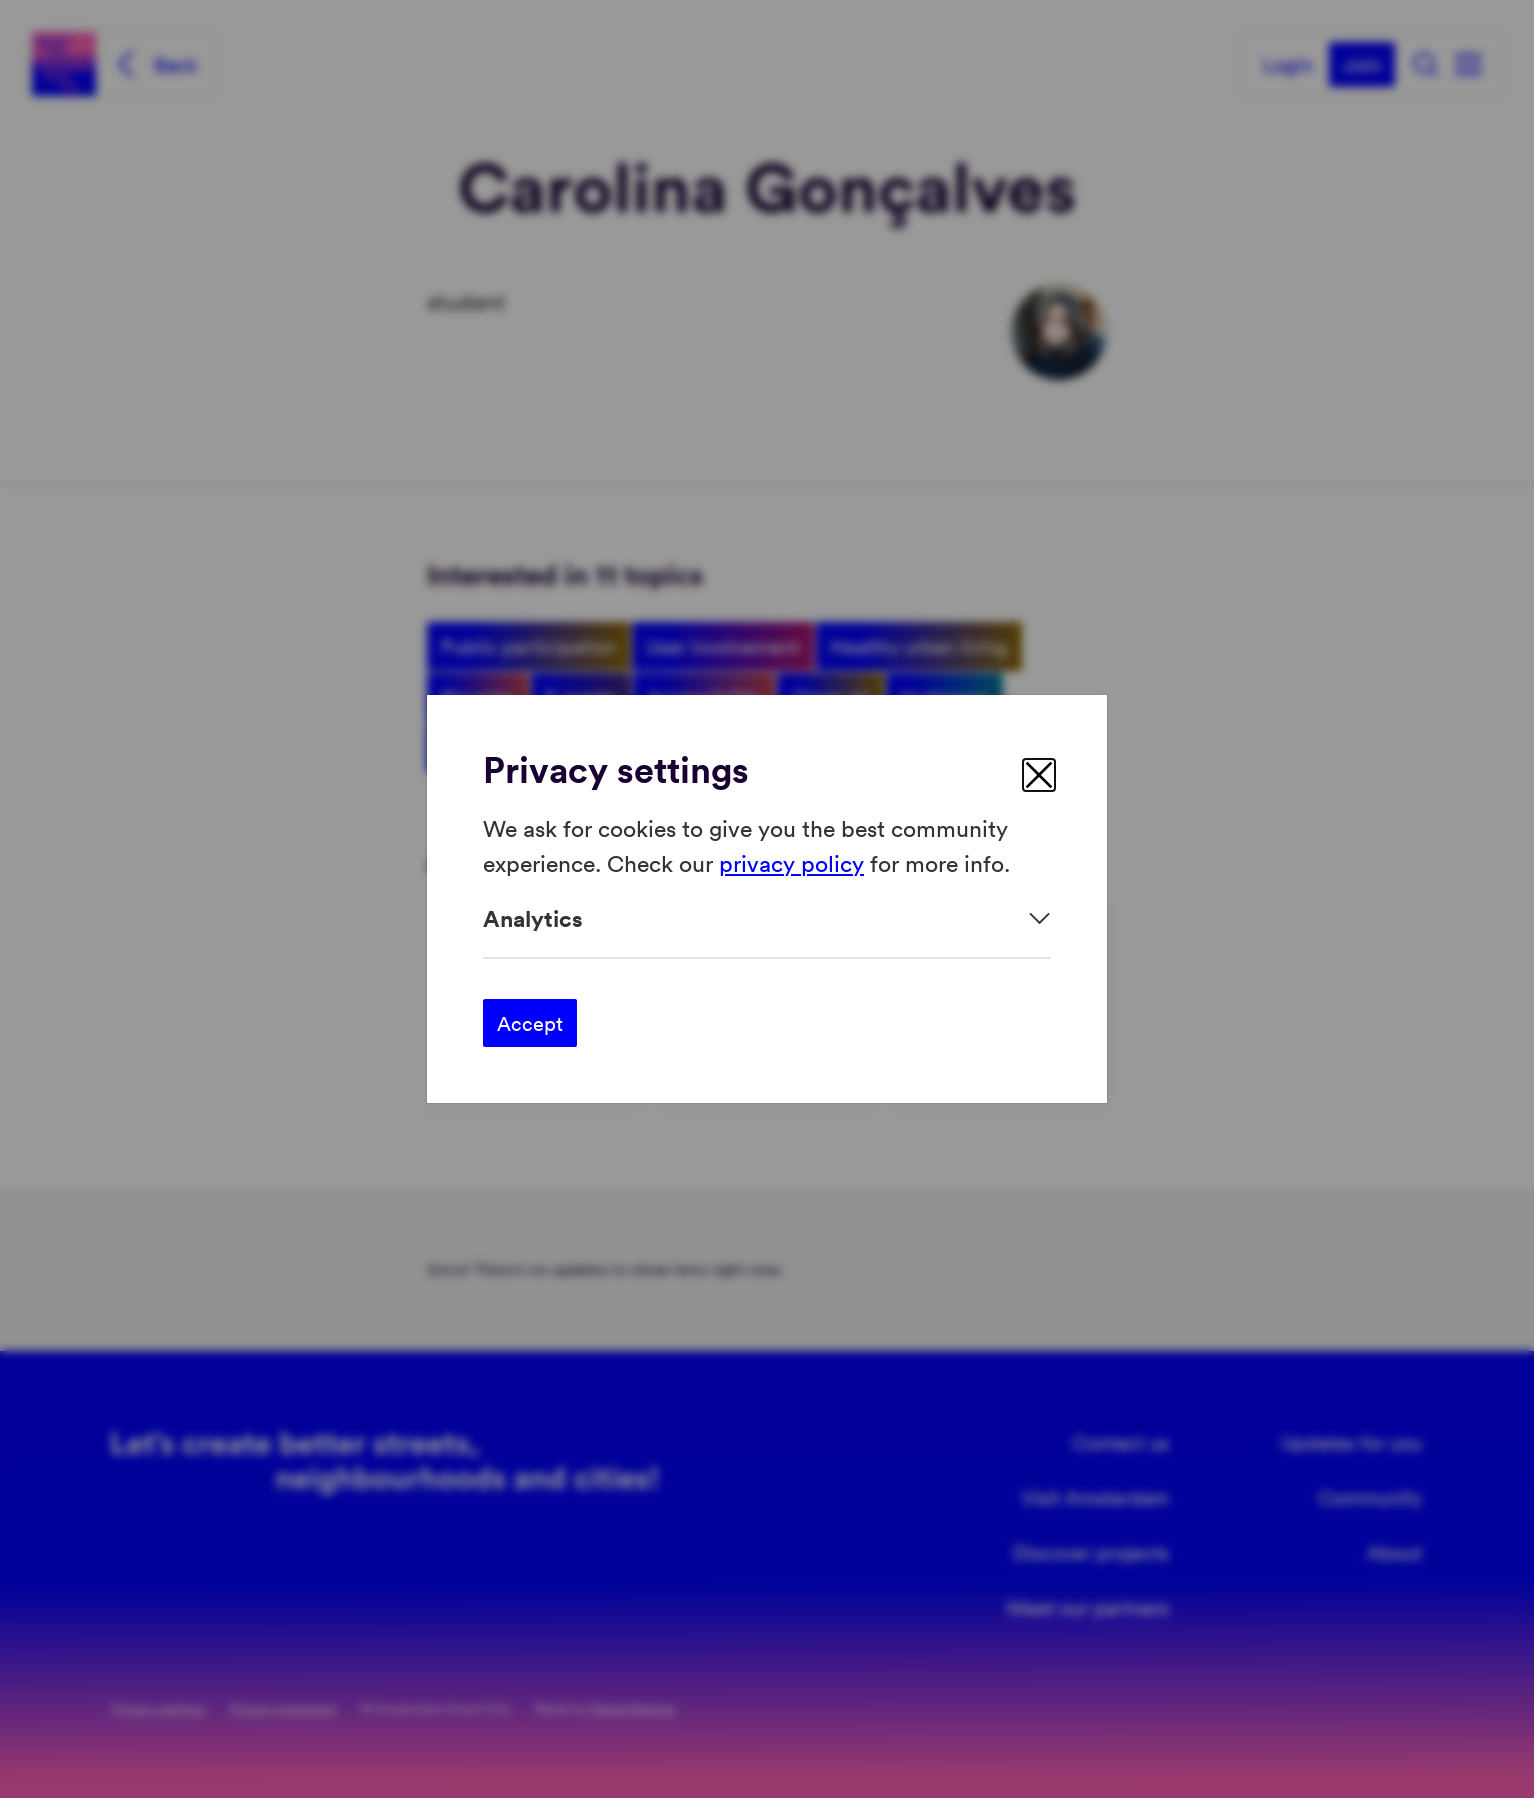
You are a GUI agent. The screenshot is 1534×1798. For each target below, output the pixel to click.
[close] (1039, 775)
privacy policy (791, 861)
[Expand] (767, 918)
